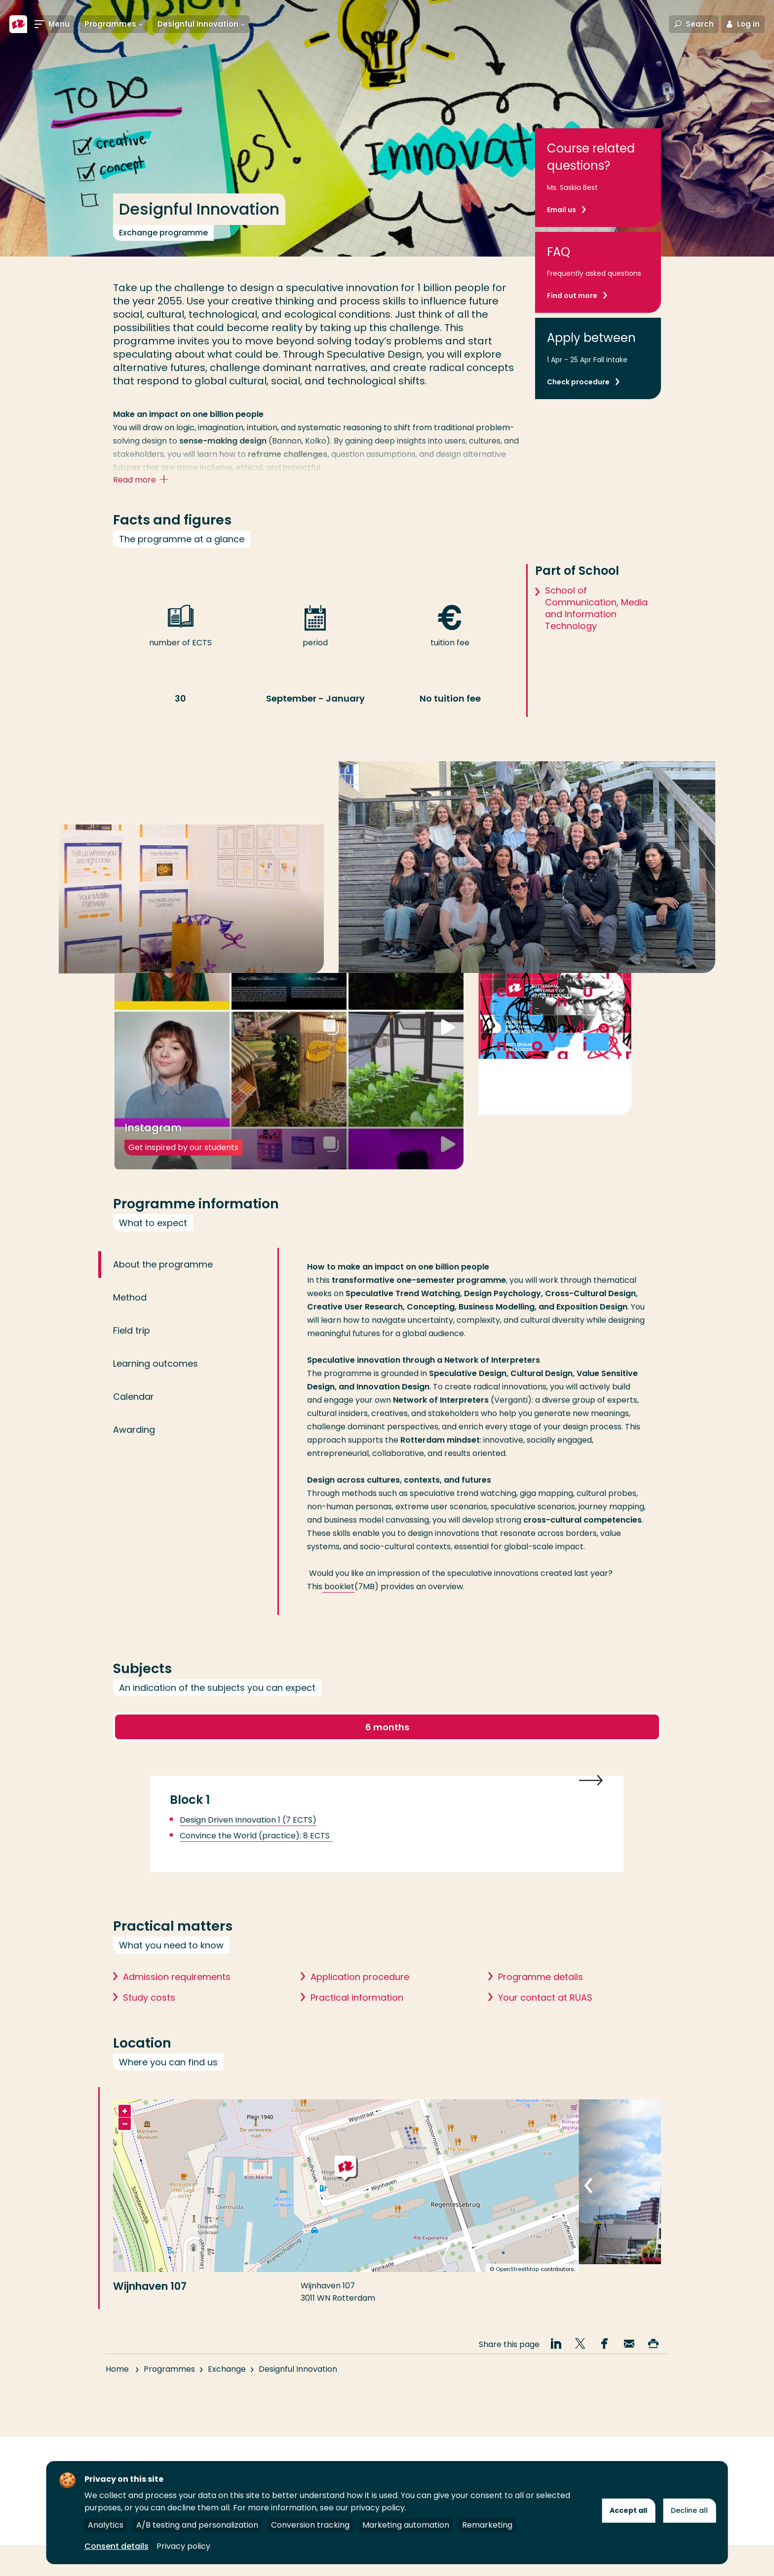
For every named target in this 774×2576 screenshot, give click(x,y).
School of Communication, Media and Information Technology (596, 608)
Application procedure (359, 2010)
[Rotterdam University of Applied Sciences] (19, 26)
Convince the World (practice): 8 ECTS (256, 1868)
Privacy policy (183, 2546)
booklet (338, 1613)
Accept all (628, 2510)
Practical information (356, 2030)
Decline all (689, 2510)
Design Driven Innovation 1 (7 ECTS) (248, 1853)
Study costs (149, 2030)
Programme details (540, 2010)
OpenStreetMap (517, 2302)
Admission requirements (177, 2010)
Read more (143, 480)
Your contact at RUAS (545, 2030)
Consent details (116, 2546)
